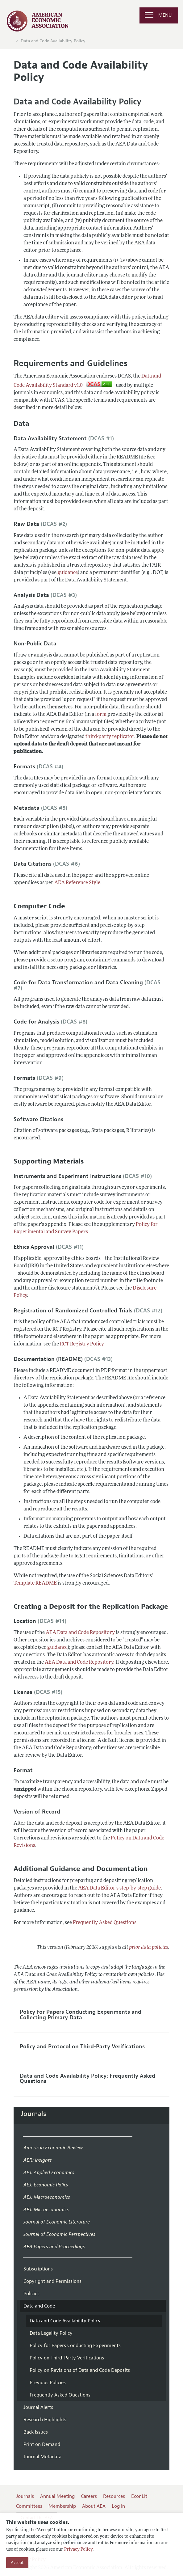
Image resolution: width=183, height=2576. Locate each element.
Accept (17, 2562)
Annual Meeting (57, 2496)
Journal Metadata (42, 2457)
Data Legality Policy (51, 2333)
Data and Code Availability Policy (53, 41)
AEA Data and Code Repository (80, 1632)
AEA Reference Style (77, 882)
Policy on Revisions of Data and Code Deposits (80, 2370)
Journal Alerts (38, 2407)
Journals (33, 2113)
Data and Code (39, 2306)
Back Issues (35, 2432)
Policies (31, 2294)
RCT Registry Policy (81, 1344)
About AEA (94, 2506)
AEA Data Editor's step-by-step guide (119, 1888)
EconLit (139, 2496)
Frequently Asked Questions (104, 1922)
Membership (62, 2506)
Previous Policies (48, 2383)
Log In (118, 2506)
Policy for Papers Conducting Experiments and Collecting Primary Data (80, 2014)
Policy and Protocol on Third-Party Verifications (82, 2046)
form (100, 714)
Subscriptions (38, 2269)
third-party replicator (109, 736)
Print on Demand (41, 2444)
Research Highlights (44, 2420)
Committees (29, 2506)
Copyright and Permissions (52, 2281)
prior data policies (148, 1947)
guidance (67, 572)
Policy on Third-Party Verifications (67, 2358)
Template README (35, 1583)
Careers (89, 2496)
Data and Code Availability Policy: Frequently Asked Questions (87, 2078)
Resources (114, 2496)
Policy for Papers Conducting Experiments (75, 2345)
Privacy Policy (78, 2549)
